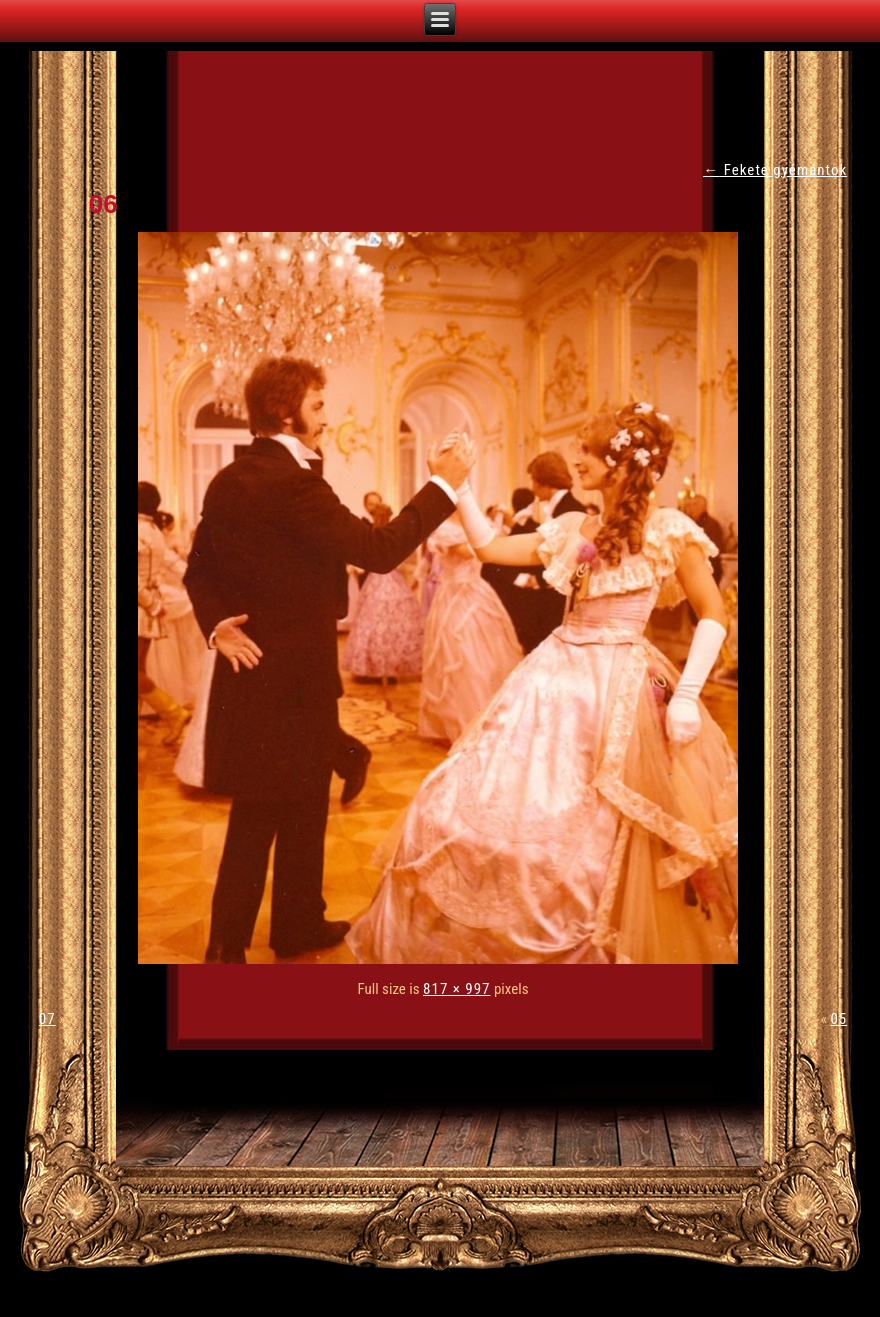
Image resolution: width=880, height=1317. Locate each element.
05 (838, 1019)
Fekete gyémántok (775, 170)
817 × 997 (456, 989)
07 (47, 1019)
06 (103, 204)
